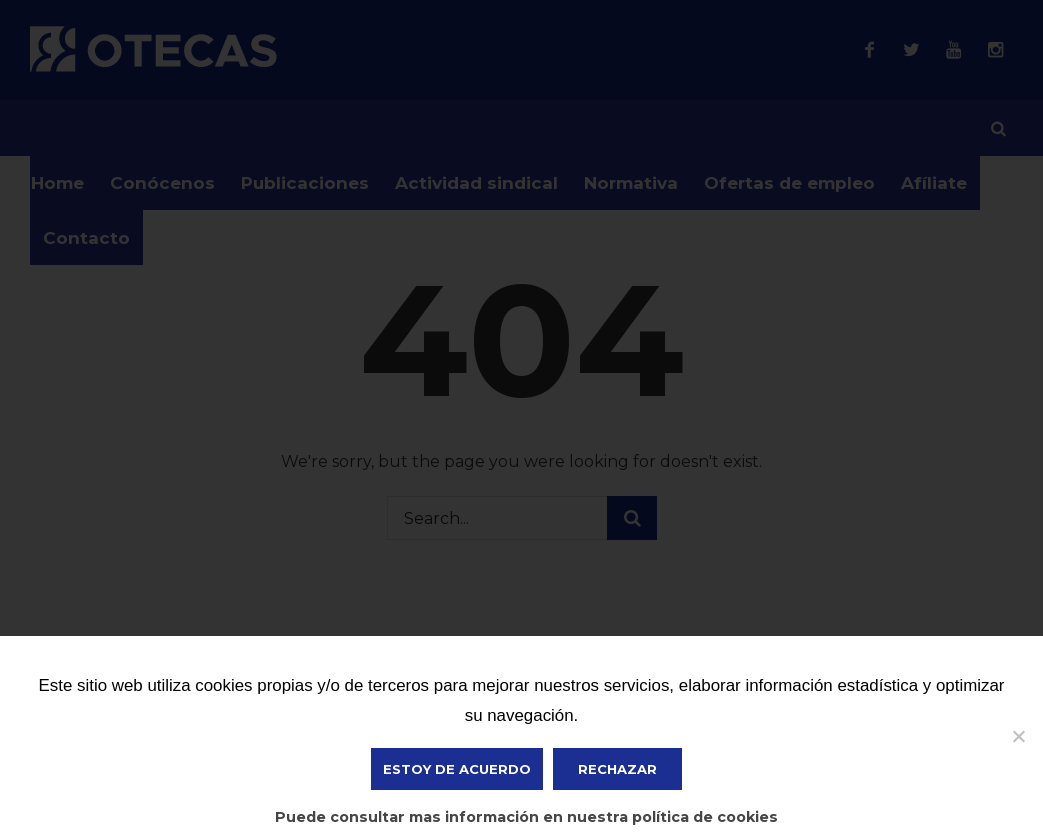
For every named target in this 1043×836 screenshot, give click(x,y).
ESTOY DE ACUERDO (457, 769)
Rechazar (617, 769)
